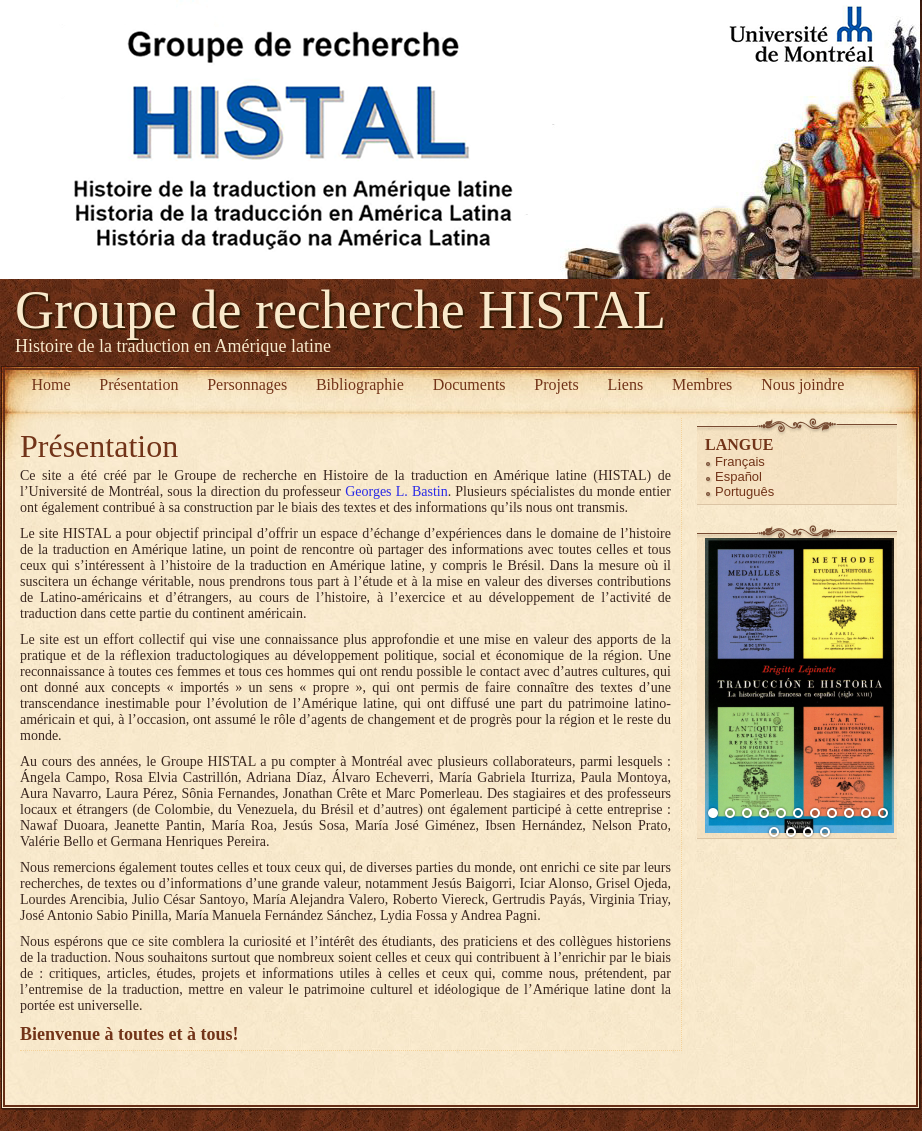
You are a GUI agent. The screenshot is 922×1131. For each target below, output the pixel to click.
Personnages (247, 384)
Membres (702, 384)
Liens (626, 384)
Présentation (138, 384)
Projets (556, 384)
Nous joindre (802, 384)
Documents (469, 384)
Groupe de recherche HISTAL (340, 310)
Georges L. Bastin (396, 491)
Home (50, 384)
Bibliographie (360, 384)
